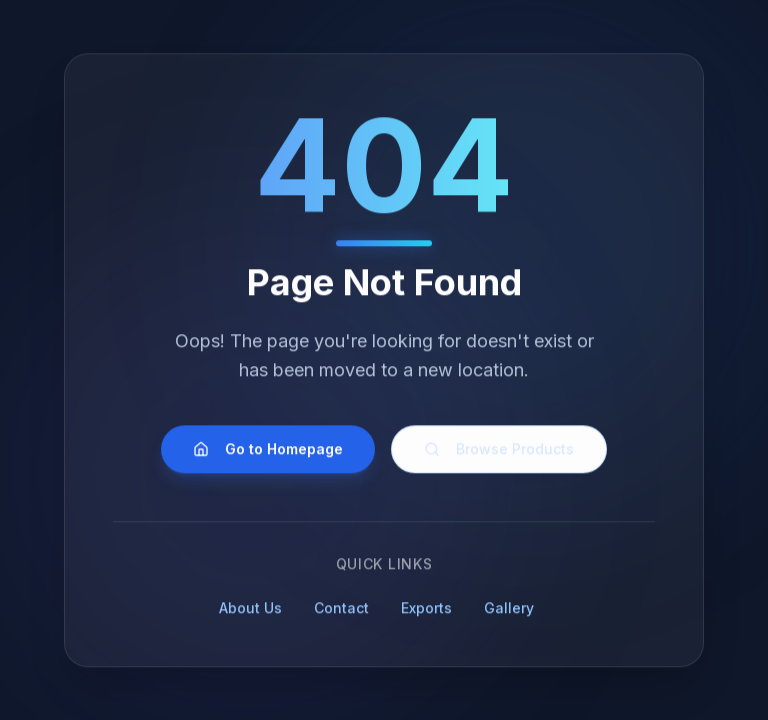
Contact (347, 611)
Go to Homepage (268, 452)
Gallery (515, 611)
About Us (256, 611)
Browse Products (499, 452)
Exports (432, 611)
